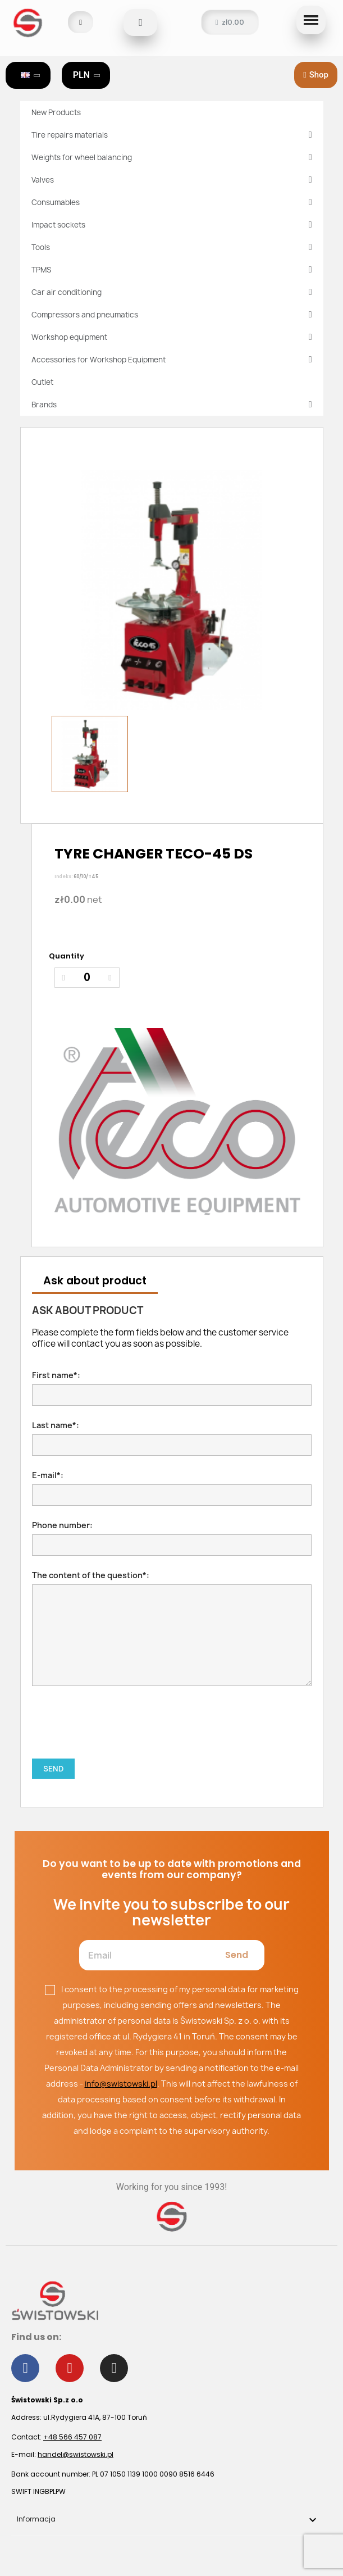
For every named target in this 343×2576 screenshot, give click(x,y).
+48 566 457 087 (72, 2437)
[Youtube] (70, 2368)
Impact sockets (171, 225)
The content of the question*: (172, 1628)
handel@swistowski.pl (75, 2454)
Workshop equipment (171, 337)
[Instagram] (114, 2368)
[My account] (80, 22)
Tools (171, 247)
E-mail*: (172, 1488)
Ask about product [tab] (95, 1280)
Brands (171, 404)
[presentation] (117, 1711)
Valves (171, 180)
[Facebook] (25, 2368)
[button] (140, 22)
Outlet (42, 382)
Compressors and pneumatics (171, 315)
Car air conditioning (171, 292)
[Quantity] (87, 978)
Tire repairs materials (171, 135)
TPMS (171, 270)
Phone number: (172, 1538)
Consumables (171, 202)
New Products (56, 112)
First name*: (172, 1388)
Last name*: (172, 1438)
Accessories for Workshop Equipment (171, 359)
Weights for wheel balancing (171, 157)
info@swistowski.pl (121, 2083)
